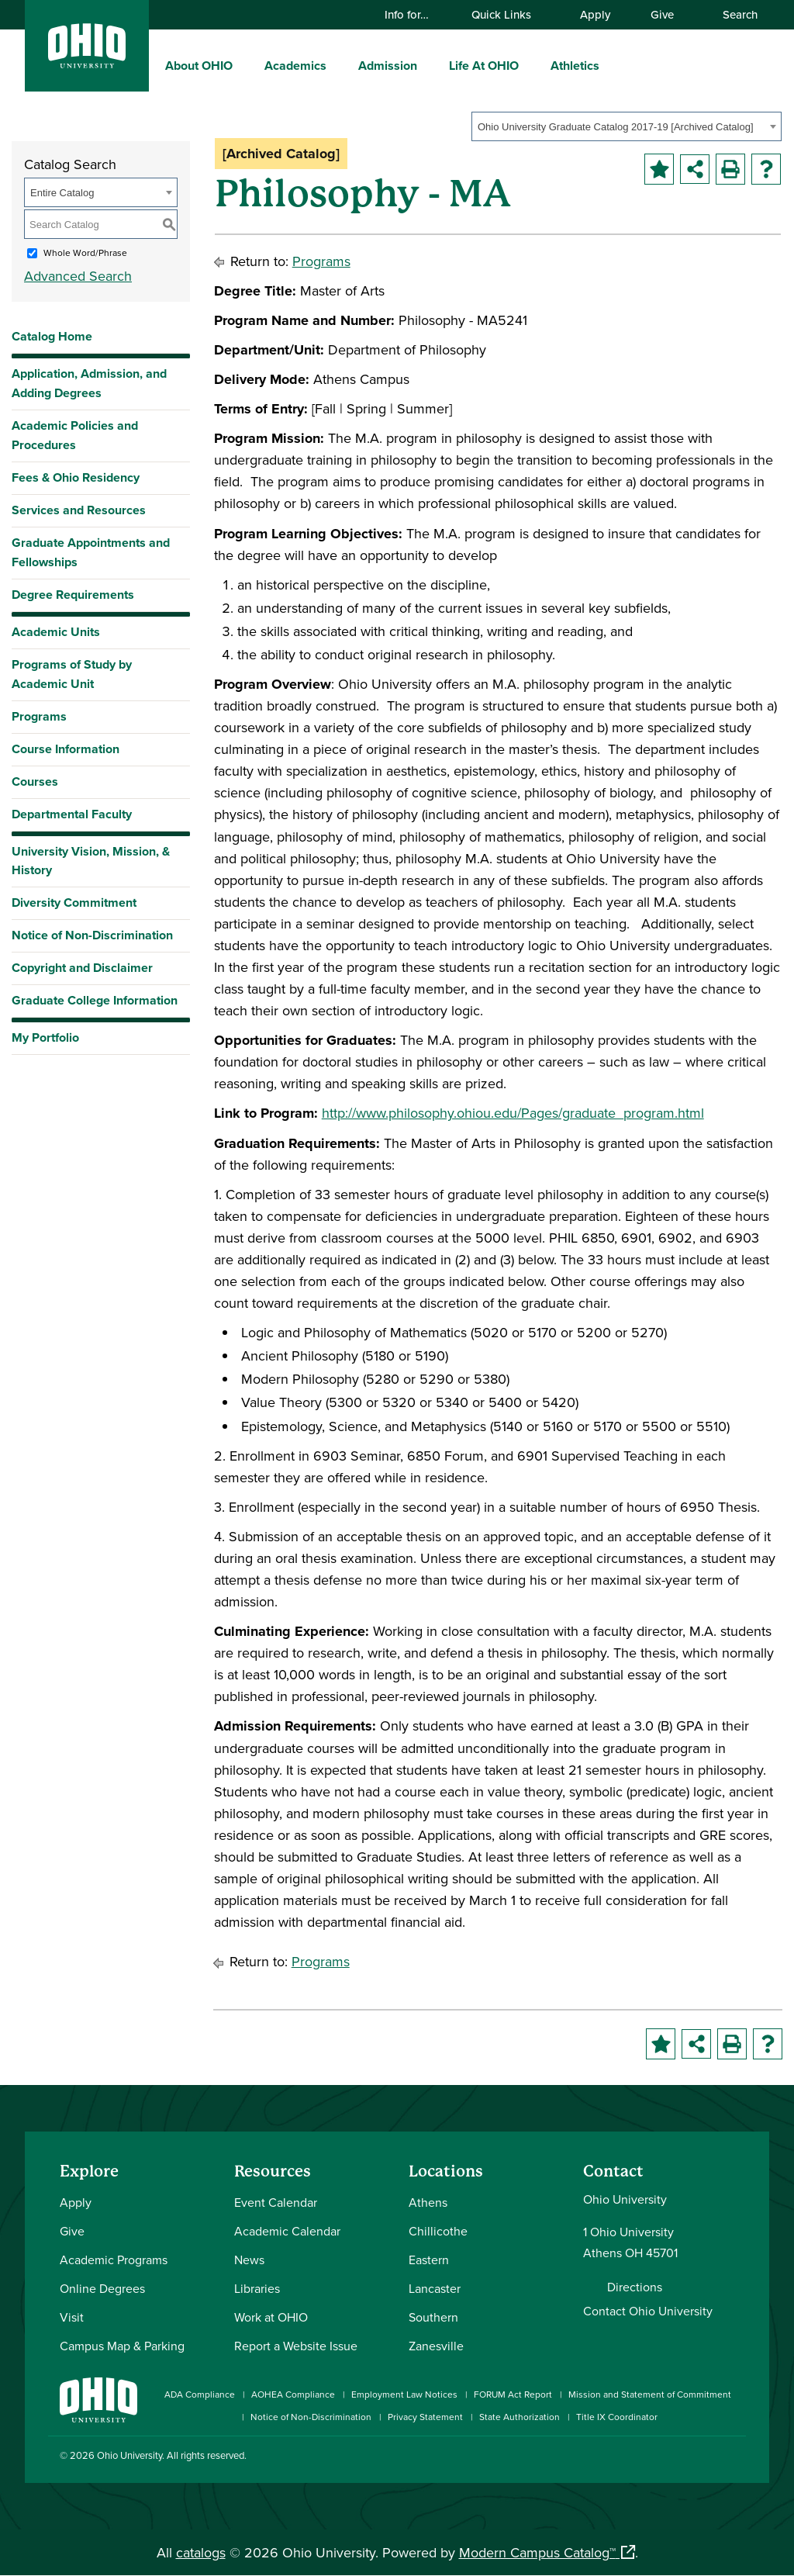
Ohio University (129, 2455)
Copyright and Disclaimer (82, 968)
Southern (433, 2316)
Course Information (65, 749)
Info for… (414, 14)
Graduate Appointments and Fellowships (91, 552)
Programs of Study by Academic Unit (72, 674)
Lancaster (435, 2288)
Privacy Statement (425, 2416)
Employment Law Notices (404, 2394)
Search (733, 14)
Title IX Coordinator (617, 2416)
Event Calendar (275, 2202)
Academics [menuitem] (295, 65)
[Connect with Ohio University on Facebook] (596, 2457)
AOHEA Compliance (293, 2394)
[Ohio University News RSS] (736, 2457)
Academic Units (56, 632)
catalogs (201, 2552)
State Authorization (519, 2416)
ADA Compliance (199, 2394)
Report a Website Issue (295, 2345)
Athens (428, 2202)
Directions (634, 2286)
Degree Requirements (73, 594)
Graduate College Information (95, 1004)
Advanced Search (78, 275)
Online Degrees (102, 2288)
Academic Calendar (287, 2230)
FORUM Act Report (513, 2394)
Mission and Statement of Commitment (649, 2394)
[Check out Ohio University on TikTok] (713, 2457)
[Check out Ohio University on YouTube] (666, 2457)
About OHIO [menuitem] (199, 65)
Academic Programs (113, 2259)
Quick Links (508, 14)
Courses (35, 781)
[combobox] (626, 126)
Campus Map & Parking (122, 2345)
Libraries (257, 2288)
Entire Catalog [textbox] (62, 193)
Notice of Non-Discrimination (92, 935)
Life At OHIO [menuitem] (484, 65)
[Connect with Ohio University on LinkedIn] (643, 2457)
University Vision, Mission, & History (91, 861)
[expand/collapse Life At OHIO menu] (530, 65)
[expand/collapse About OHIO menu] (244, 65)
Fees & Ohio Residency (76, 477)
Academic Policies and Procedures (75, 435)
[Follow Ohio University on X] (689, 2457)
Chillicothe (438, 2230)
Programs (39, 716)
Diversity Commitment (74, 902)
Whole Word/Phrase (85, 252)
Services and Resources (79, 510)
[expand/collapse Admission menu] (428, 65)
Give (662, 14)
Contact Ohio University (648, 2310)
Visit (72, 2316)
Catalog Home (52, 336)
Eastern (429, 2259)
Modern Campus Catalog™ (537, 2552)
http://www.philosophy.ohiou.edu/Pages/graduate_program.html (513, 1112)
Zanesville (436, 2345)
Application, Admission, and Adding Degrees (89, 383)
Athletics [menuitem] (575, 65)
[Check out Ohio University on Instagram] (620, 2457)
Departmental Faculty (72, 814)
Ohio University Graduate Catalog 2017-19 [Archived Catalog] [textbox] (616, 127)
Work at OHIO (271, 2316)
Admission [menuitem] (387, 65)
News (249, 2259)
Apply (595, 14)
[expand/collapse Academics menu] (338, 65)
